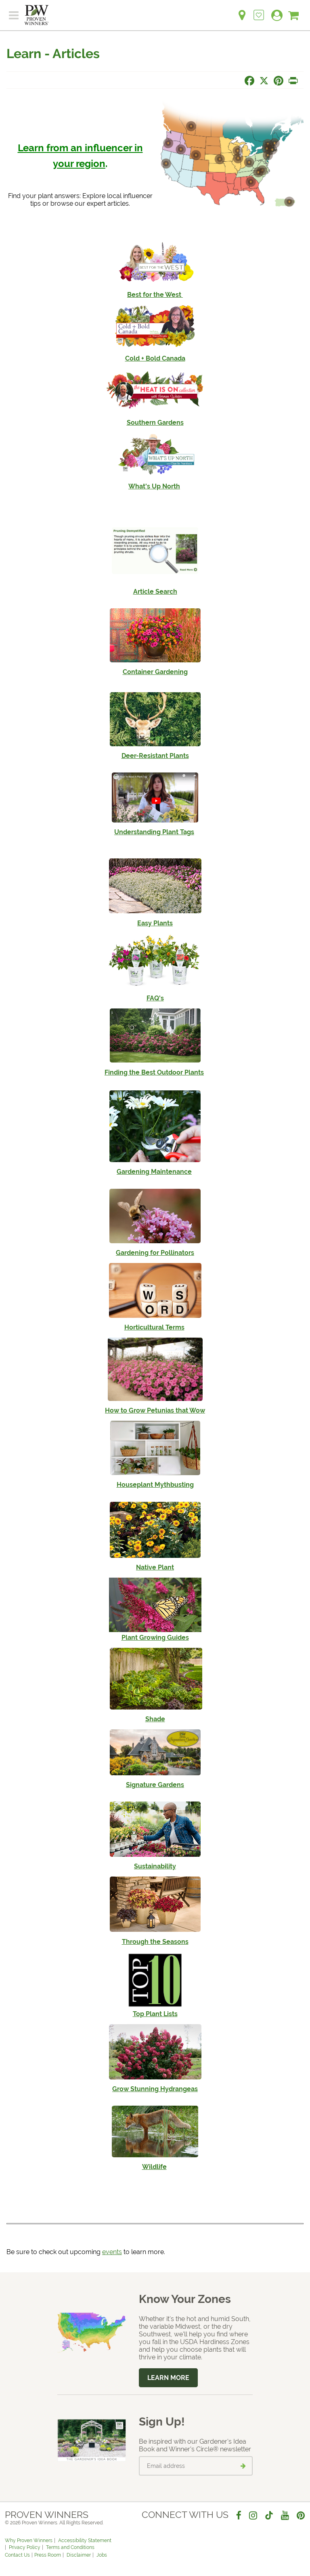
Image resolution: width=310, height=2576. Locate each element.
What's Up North (154, 486)
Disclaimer (79, 2555)
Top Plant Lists (155, 2014)
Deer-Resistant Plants (155, 756)
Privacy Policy (24, 2547)
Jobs (101, 2555)
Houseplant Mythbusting (155, 1484)
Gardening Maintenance (154, 1171)
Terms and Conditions (70, 2547)
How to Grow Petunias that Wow (155, 1410)
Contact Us (17, 2555)
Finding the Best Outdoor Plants (154, 1072)
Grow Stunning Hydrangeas (155, 2089)
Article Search (155, 591)
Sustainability (155, 1866)
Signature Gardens (155, 1785)
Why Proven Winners (28, 2540)
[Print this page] (293, 80)
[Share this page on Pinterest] (278, 80)
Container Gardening (155, 672)
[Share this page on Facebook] (249, 80)
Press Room (47, 2555)
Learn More (168, 2378)
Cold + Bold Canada (155, 358)
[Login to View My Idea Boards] (258, 10)
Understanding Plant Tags (154, 832)
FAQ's (155, 998)
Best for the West (155, 295)
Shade (155, 1719)
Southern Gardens (155, 422)
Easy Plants (155, 923)
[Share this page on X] (264, 80)
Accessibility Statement (84, 2540)
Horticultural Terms (154, 1327)
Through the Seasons (155, 1942)
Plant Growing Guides (155, 1637)
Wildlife (154, 2167)
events (112, 2252)
